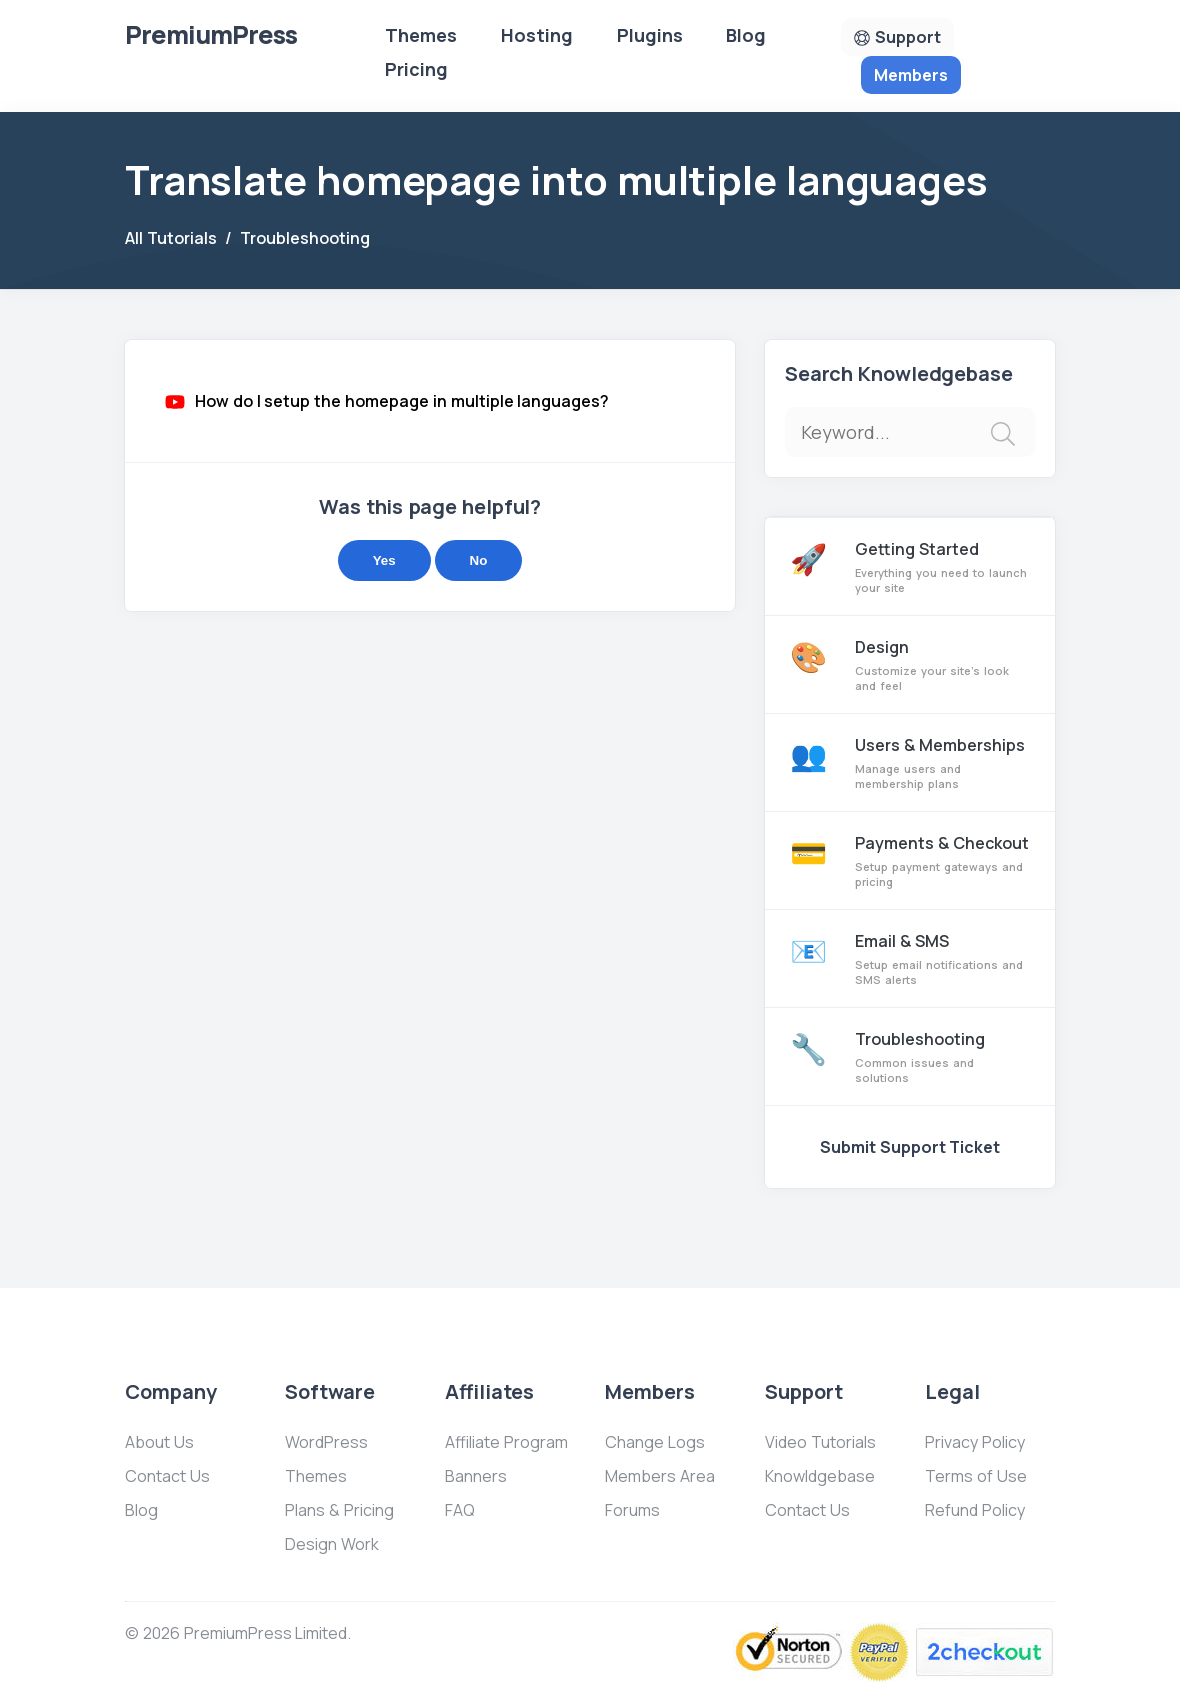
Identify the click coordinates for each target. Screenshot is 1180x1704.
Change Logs (655, 1442)
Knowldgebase (820, 1476)
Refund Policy (975, 1510)
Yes (384, 560)
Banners (476, 1476)
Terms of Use (976, 1476)
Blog (746, 35)
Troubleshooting (305, 238)
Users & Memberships (910, 762)
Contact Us (167, 1476)
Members (911, 75)
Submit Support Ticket (910, 1147)
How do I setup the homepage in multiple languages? (402, 401)
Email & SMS (910, 958)
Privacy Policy (975, 1442)
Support (908, 37)
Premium (211, 34)
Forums (632, 1510)
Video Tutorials (820, 1442)
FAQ (460, 1510)
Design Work (332, 1544)
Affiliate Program (506, 1442)
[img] (1003, 434)
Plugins (650, 35)
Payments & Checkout (910, 860)
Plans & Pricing (339, 1510)
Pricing (416, 69)
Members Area (660, 1476)
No (479, 560)
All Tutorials (171, 238)
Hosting (537, 35)
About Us (159, 1442)
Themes (421, 35)
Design (910, 664)
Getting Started (910, 566)
